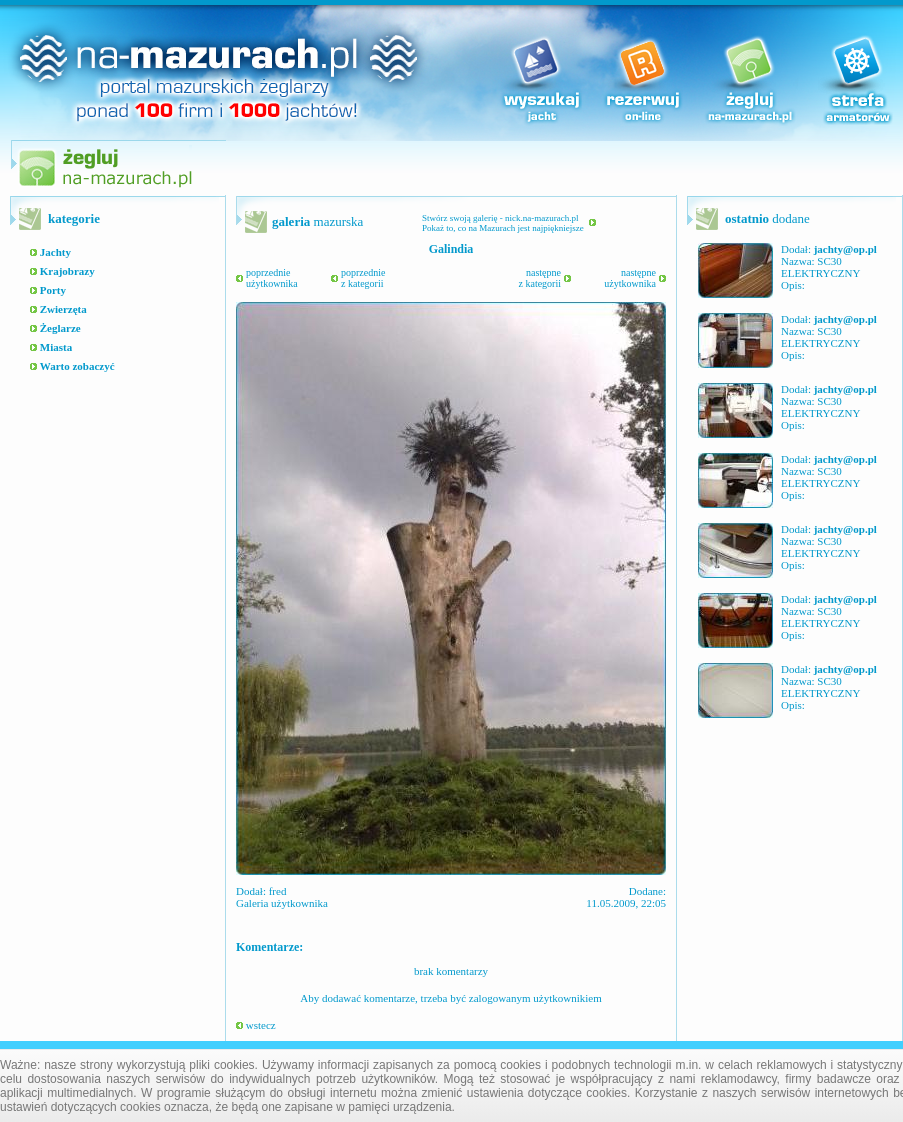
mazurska (317, 221)
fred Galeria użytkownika (282, 897)
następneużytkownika (630, 278)
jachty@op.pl (845, 249)
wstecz (256, 1025)
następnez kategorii (540, 278)
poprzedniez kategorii (363, 278)
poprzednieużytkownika (272, 278)
